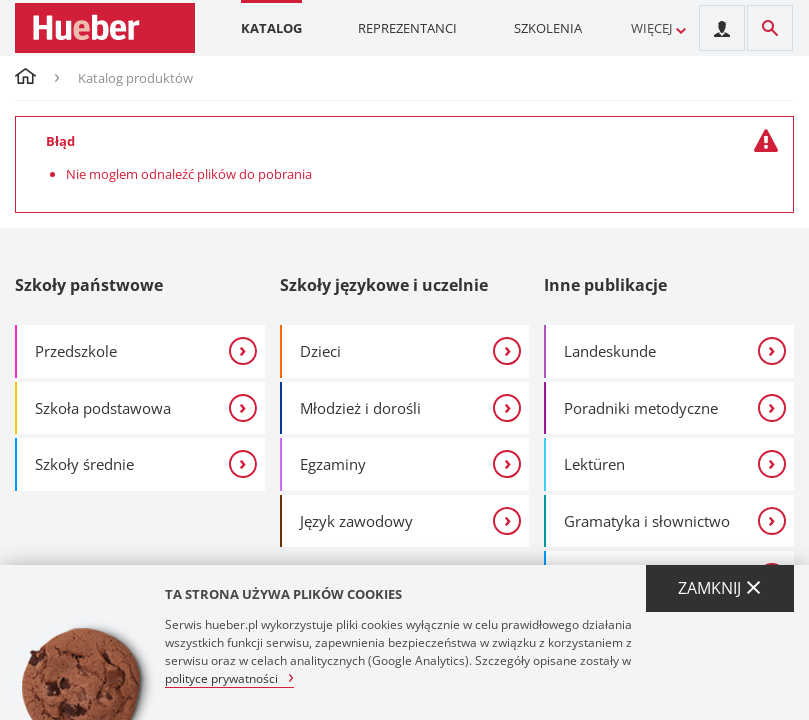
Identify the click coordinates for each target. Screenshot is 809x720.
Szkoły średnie (84, 464)
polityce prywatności (221, 677)
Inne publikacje (605, 285)
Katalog (271, 28)
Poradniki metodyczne (641, 408)
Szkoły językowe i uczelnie (384, 285)
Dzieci (320, 351)
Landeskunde (610, 351)
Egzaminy (333, 464)
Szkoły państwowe (89, 285)
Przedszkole (76, 351)
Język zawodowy (356, 521)
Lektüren (594, 464)
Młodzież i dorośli (360, 408)
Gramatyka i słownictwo (647, 521)
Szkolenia (548, 28)
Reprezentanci (407, 28)
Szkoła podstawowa (103, 408)
